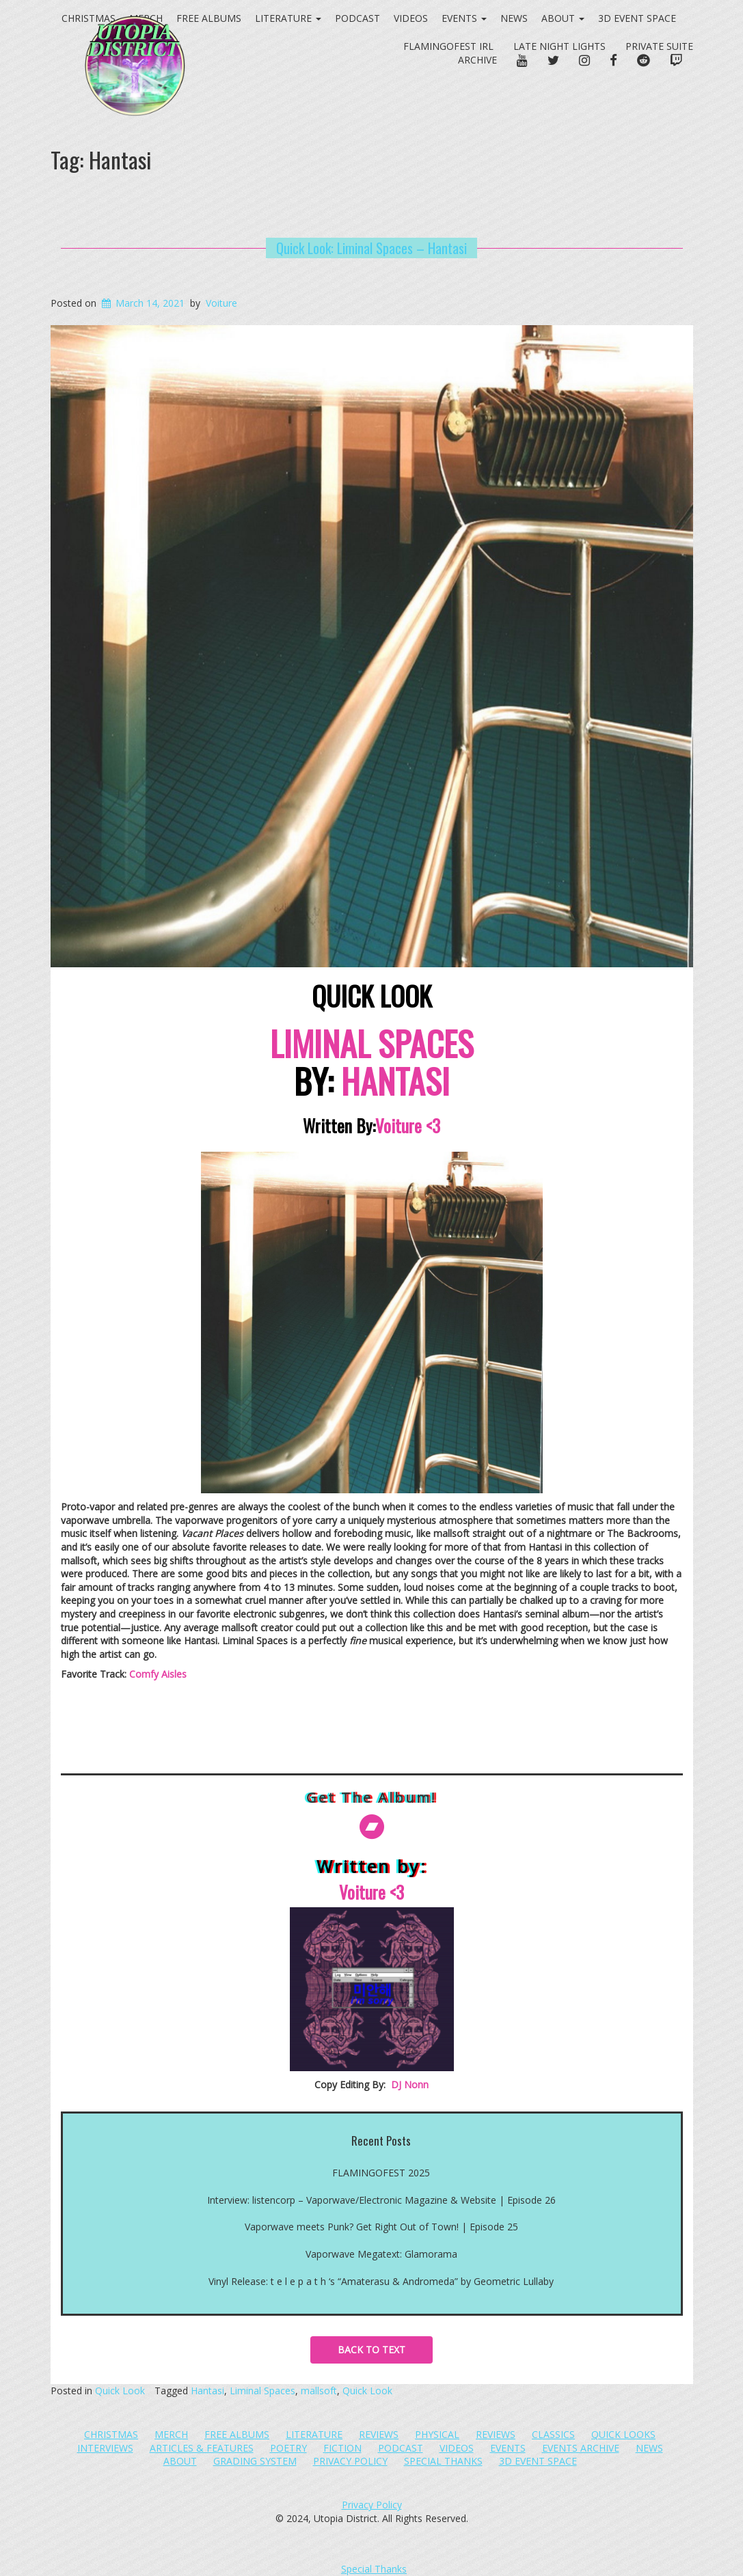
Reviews (378, 2434)
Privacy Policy (350, 2460)
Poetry (288, 2447)
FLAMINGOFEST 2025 (381, 2172)
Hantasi (207, 2390)
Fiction (342, 2447)
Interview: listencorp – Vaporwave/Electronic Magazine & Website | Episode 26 (381, 2199)
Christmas (111, 2434)
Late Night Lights (559, 46)
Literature (314, 2434)
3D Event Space (637, 18)
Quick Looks (623, 2434)
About (562, 18)
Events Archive (580, 2447)
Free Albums (236, 2434)
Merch (171, 2434)
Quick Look (120, 2390)
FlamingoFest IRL (448, 46)
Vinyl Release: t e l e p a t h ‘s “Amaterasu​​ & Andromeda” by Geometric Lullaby (381, 2281)
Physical (437, 2434)
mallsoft (319, 2390)
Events (464, 18)
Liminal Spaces (262, 2390)
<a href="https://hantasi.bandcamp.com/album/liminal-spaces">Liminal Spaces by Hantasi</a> (372, 1729)
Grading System (255, 2460)
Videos (411, 18)
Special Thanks (443, 2460)
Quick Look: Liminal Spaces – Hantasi (371, 248)
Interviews (105, 2447)
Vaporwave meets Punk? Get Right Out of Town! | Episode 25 (381, 2226)
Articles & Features (202, 2447)
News (514, 18)
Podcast (400, 2447)
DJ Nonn (410, 2084)
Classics (553, 2434)
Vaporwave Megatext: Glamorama (381, 2253)
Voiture (221, 302)
